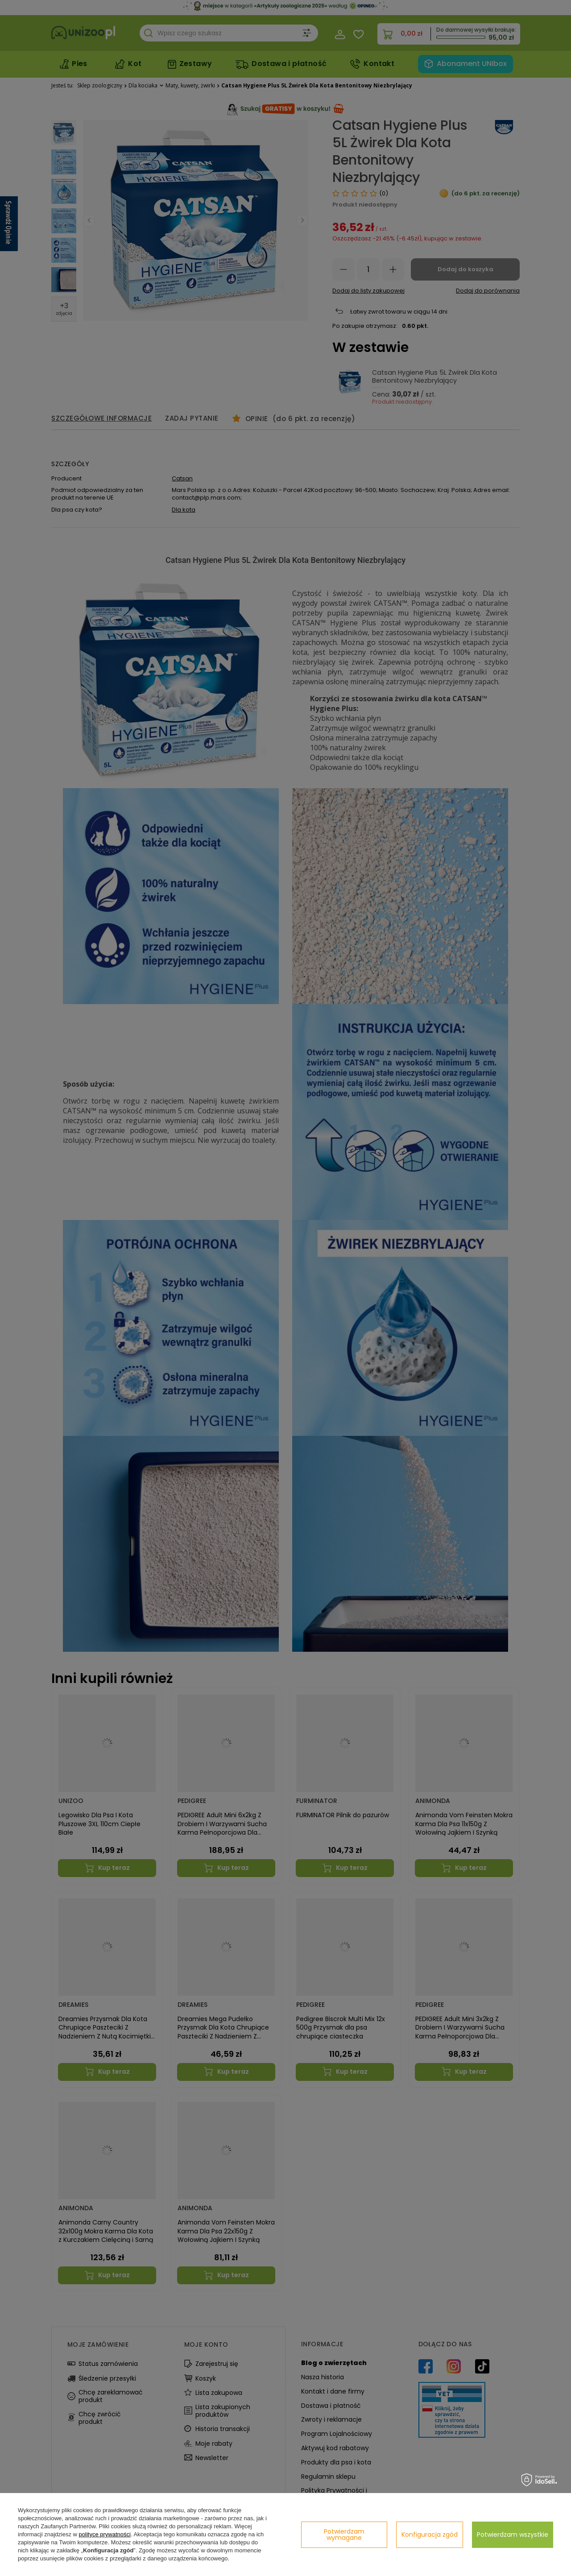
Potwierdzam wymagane (344, 2534)
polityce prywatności (105, 2534)
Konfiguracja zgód (429, 2534)
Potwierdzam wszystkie (512, 2534)
